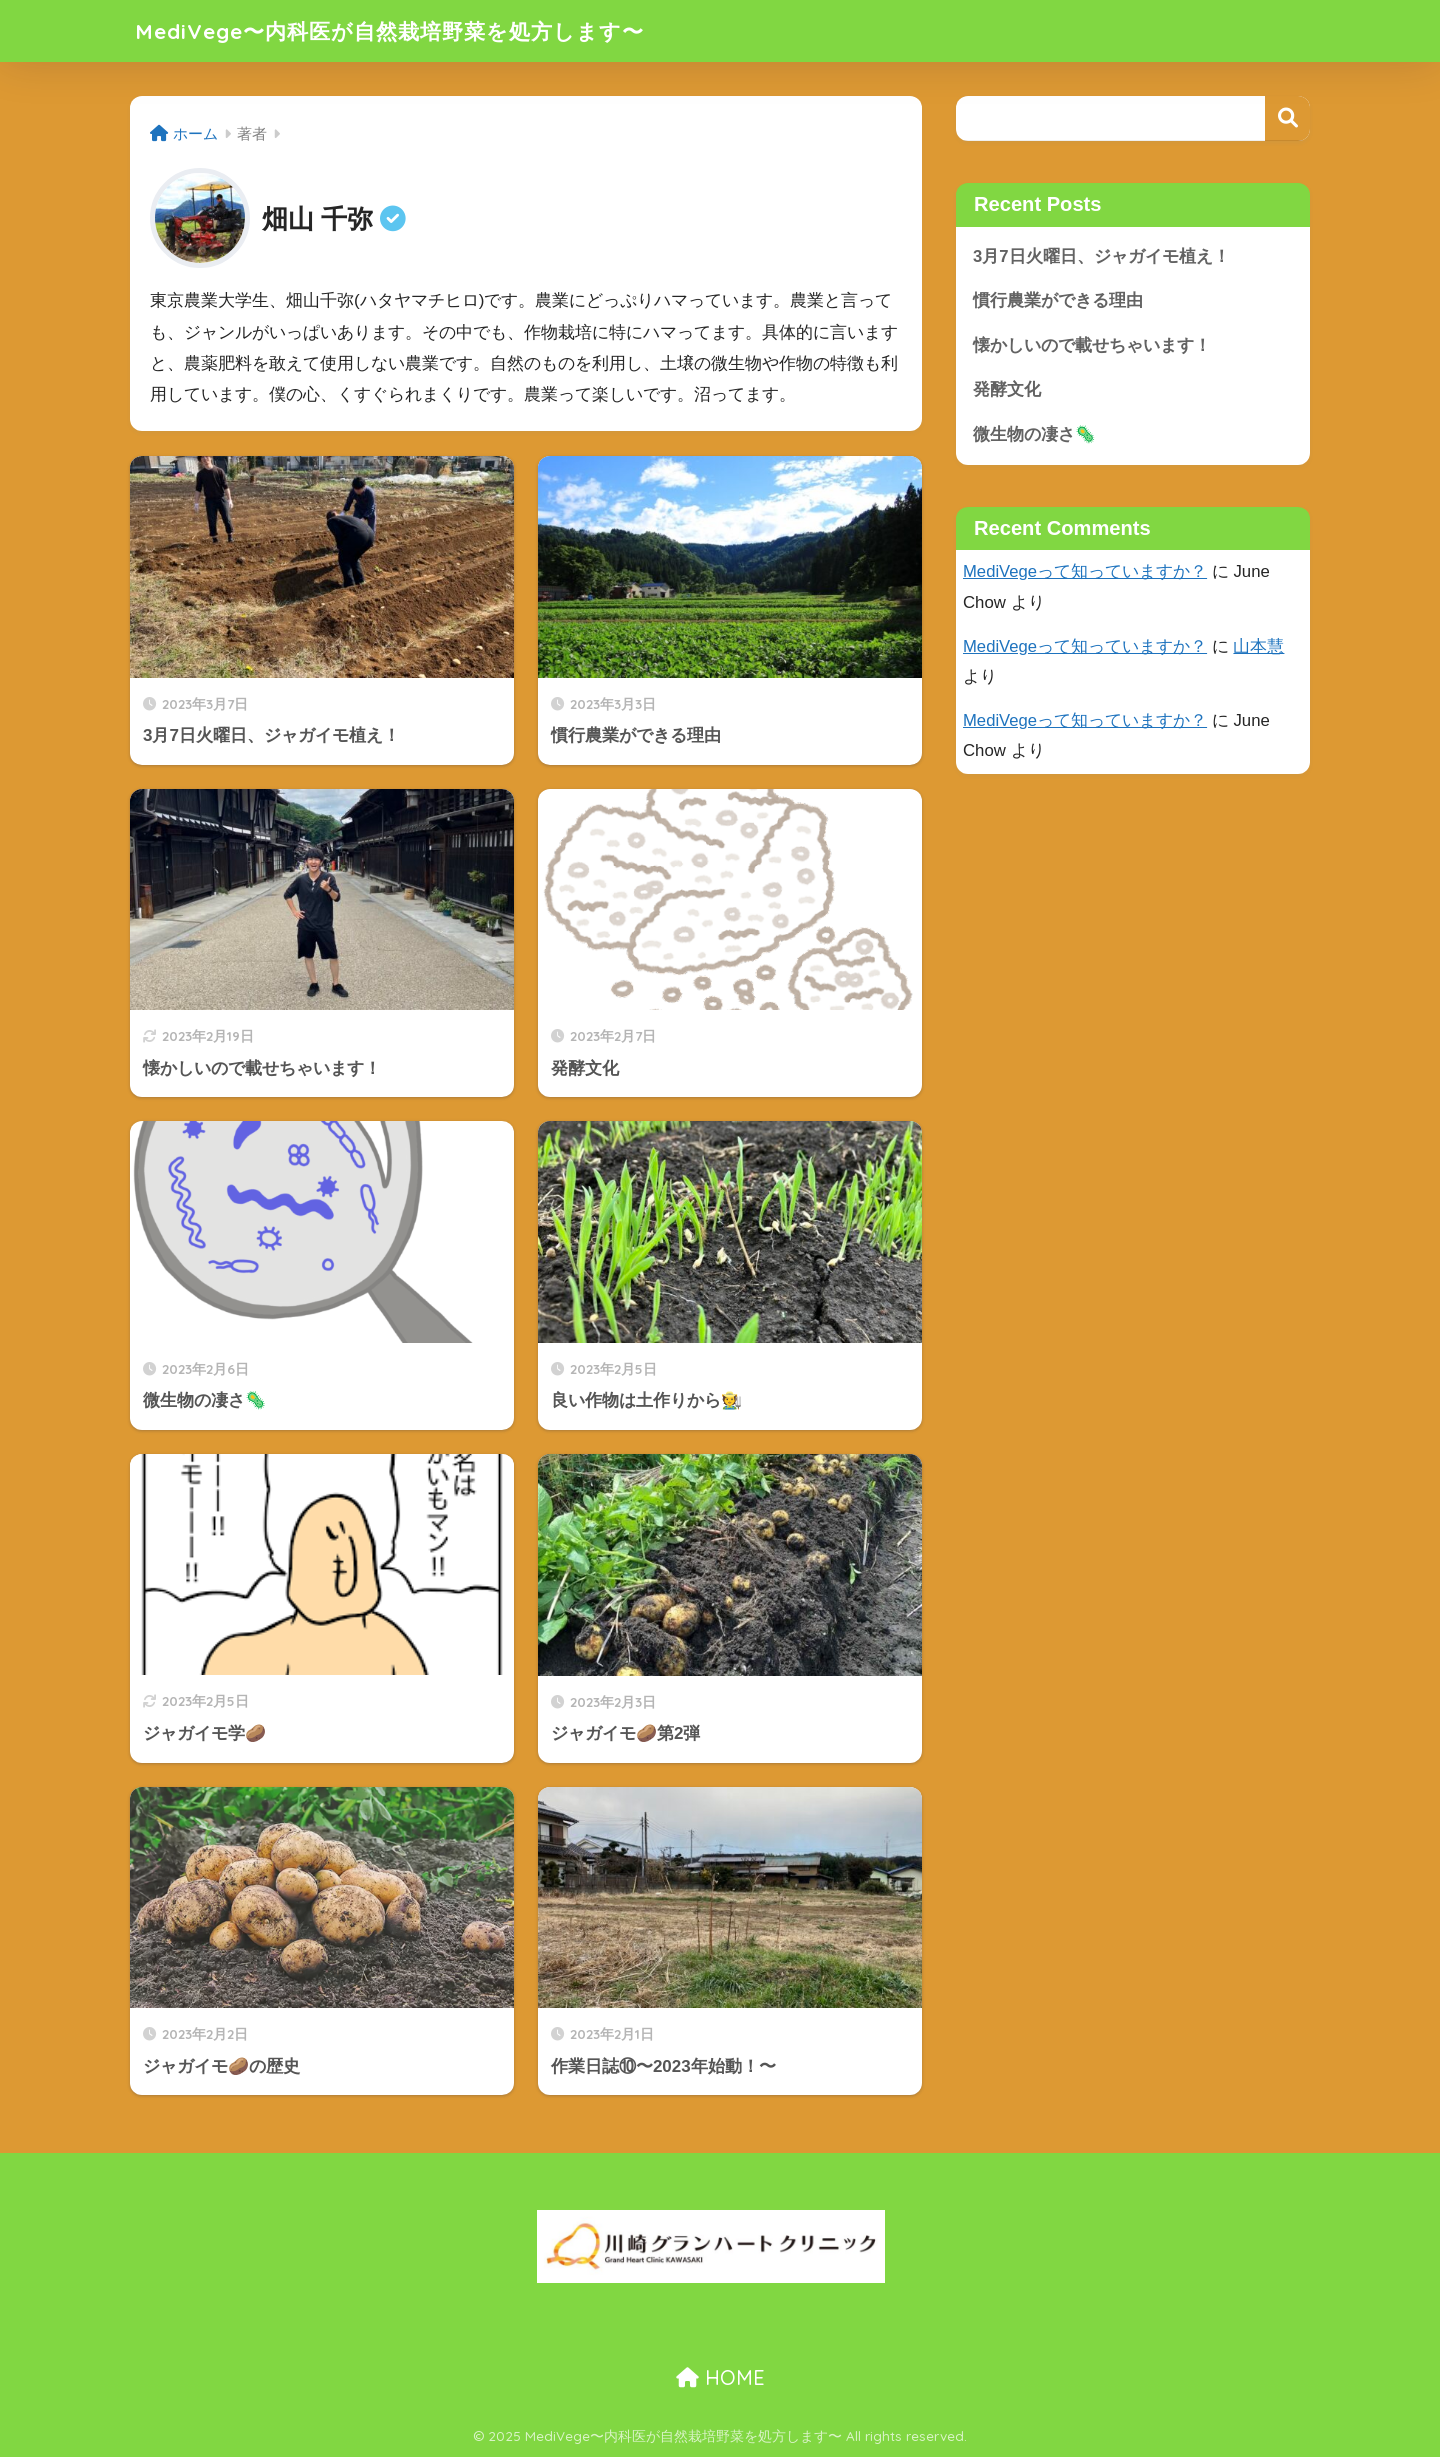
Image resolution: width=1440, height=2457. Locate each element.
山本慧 (1259, 647)
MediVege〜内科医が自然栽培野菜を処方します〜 (412, 30)
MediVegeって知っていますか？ (1085, 572)
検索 (1287, 118)
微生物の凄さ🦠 (1034, 434)
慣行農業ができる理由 (1058, 300)
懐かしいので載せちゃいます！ (1092, 345)
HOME (720, 2377)
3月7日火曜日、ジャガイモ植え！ (1101, 256)
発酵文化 (1007, 390)
